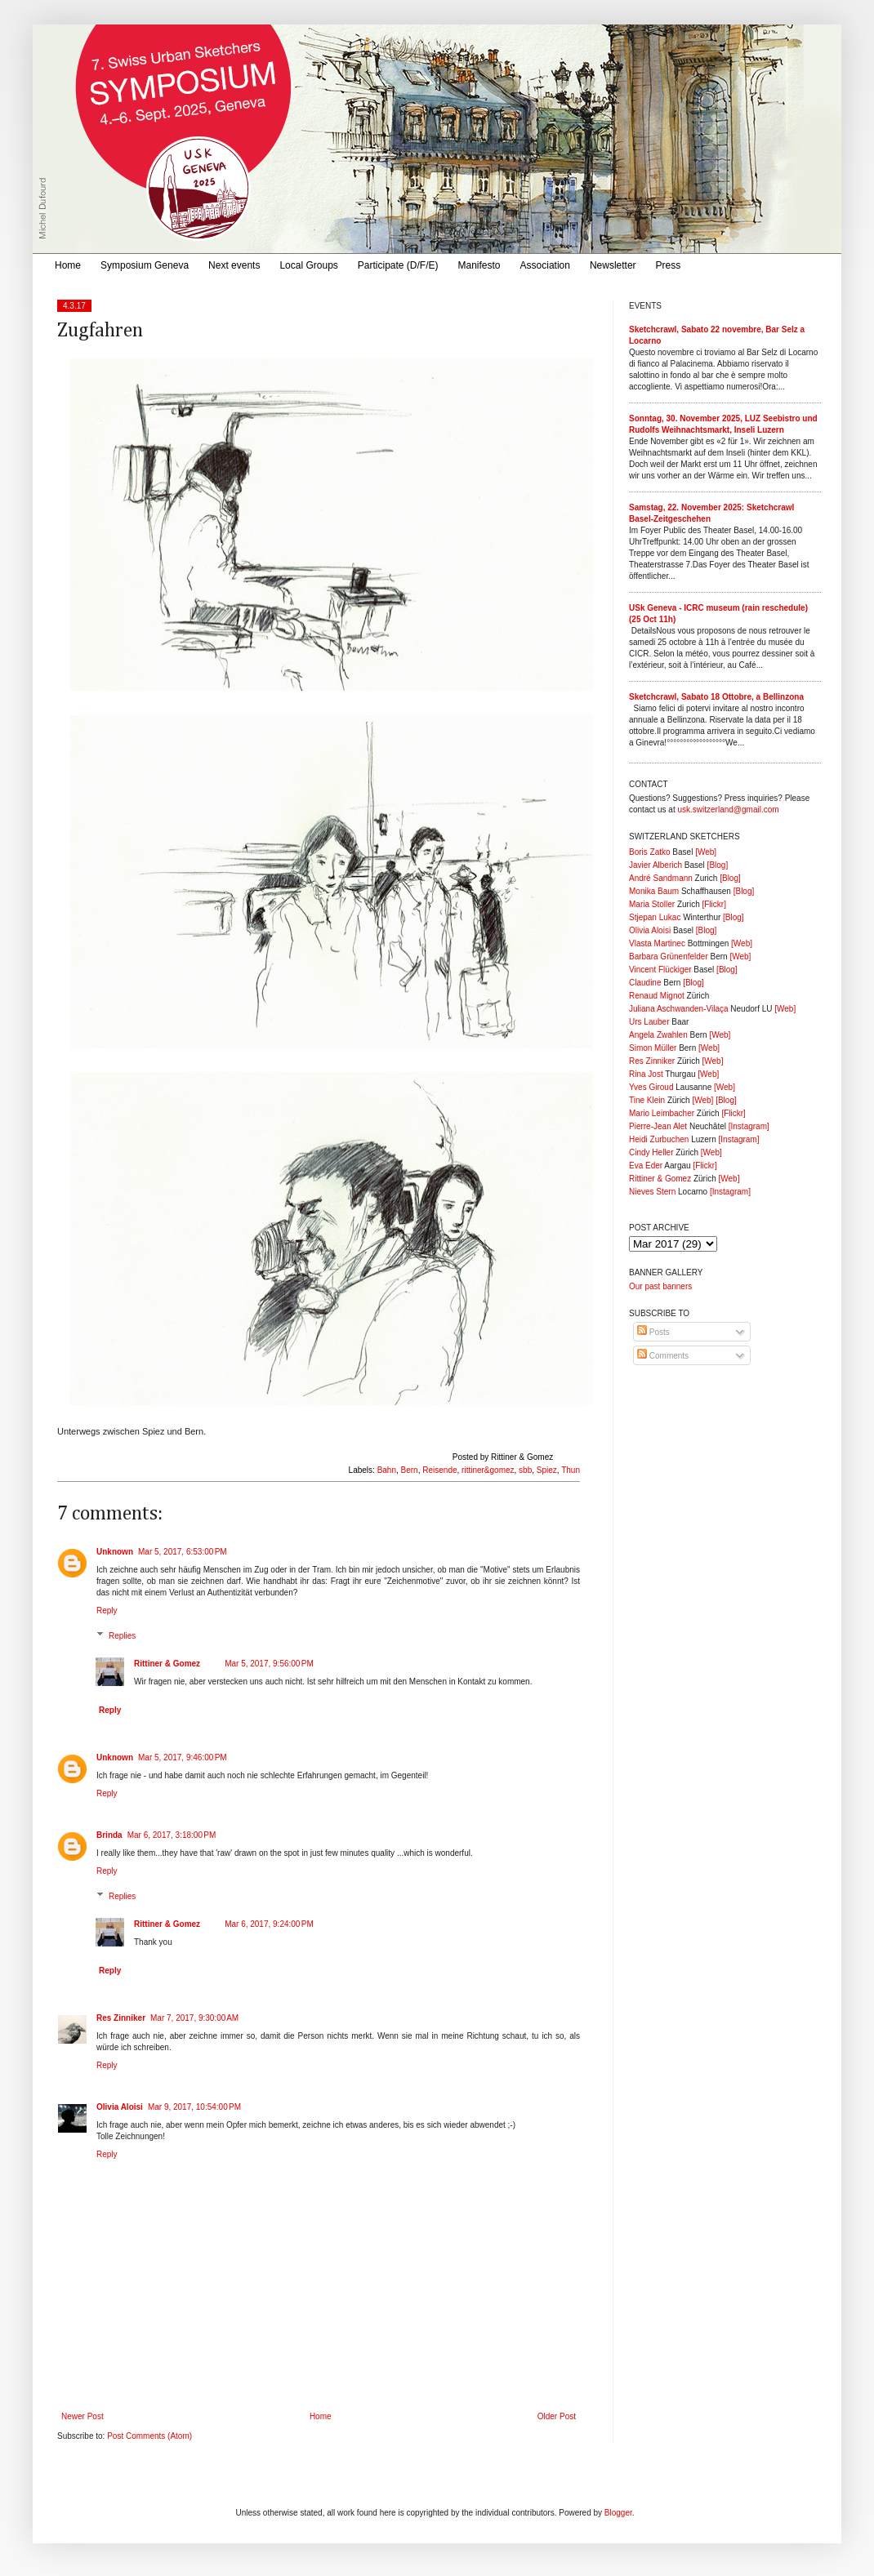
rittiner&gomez (488, 1470)
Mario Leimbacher (661, 1113)
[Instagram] (749, 1126)
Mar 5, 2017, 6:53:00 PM (182, 1551)
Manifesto (479, 265)
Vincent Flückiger (660, 969)
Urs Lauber (649, 1021)
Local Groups (308, 265)
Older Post (556, 2416)
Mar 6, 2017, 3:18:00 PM (171, 1835)
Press (668, 265)
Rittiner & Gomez (167, 1663)
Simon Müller (652, 1047)
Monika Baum (654, 891)
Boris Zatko (650, 852)
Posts (653, 1332)
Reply (107, 1610)
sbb (525, 1470)
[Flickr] (713, 904)
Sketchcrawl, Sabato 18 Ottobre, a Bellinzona (716, 696)
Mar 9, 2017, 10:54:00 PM (194, 2106)
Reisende (439, 1470)
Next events (234, 265)
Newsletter (613, 265)
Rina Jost (646, 1074)
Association (545, 265)
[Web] (705, 852)
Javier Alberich (655, 865)
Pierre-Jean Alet (658, 1126)
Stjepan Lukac (654, 917)
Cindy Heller (651, 1152)
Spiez (547, 1470)
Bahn (386, 1470)
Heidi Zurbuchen (659, 1139)
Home (68, 265)
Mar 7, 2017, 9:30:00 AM (194, 2017)
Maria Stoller (652, 904)
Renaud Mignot (656, 995)
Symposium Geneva (144, 265)
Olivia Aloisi (119, 2106)
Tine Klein (647, 1100)
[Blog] (718, 865)
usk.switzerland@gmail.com (727, 809)
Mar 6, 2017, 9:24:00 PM (269, 1924)
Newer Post (82, 2416)
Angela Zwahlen (658, 1034)
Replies (122, 1635)
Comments (663, 1355)
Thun (570, 1470)
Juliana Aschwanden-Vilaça (679, 1008)
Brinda (109, 1835)
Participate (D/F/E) (398, 265)
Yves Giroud (651, 1087)
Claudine (645, 982)
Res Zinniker (120, 2017)
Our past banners (660, 1286)
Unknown (114, 1551)
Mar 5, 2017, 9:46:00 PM (182, 1757)
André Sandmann (661, 878)
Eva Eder (645, 1165)
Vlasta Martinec (657, 943)
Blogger (618, 2512)
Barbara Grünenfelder (668, 956)
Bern (409, 1470)
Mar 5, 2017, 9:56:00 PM (269, 1663)
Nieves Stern (652, 1191)
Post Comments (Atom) (149, 2435)
